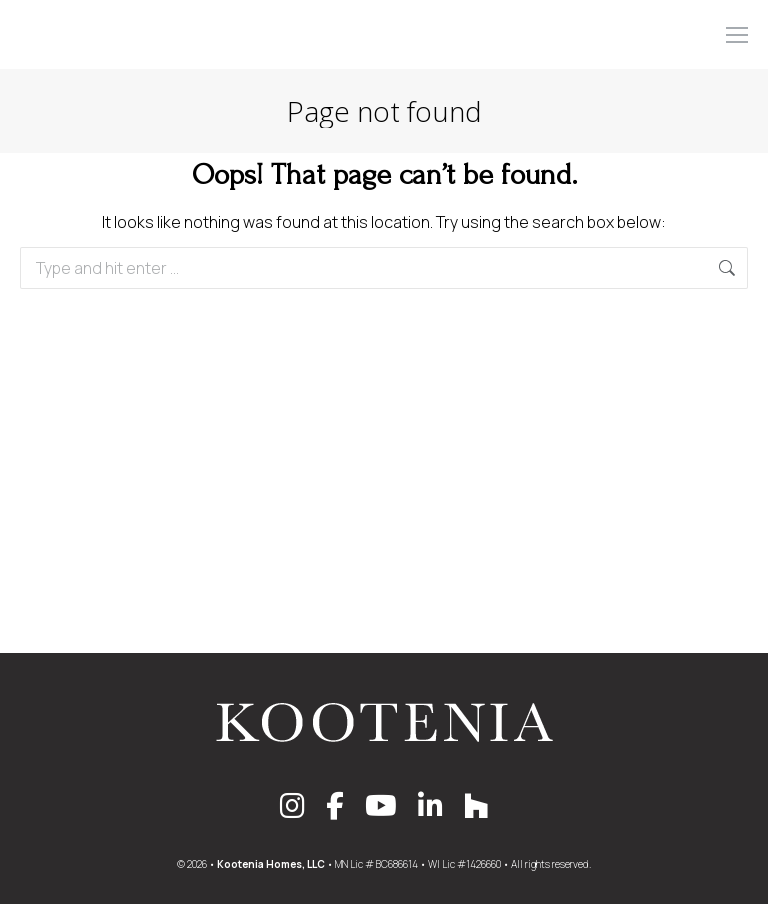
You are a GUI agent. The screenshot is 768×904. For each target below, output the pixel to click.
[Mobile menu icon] (737, 35)
